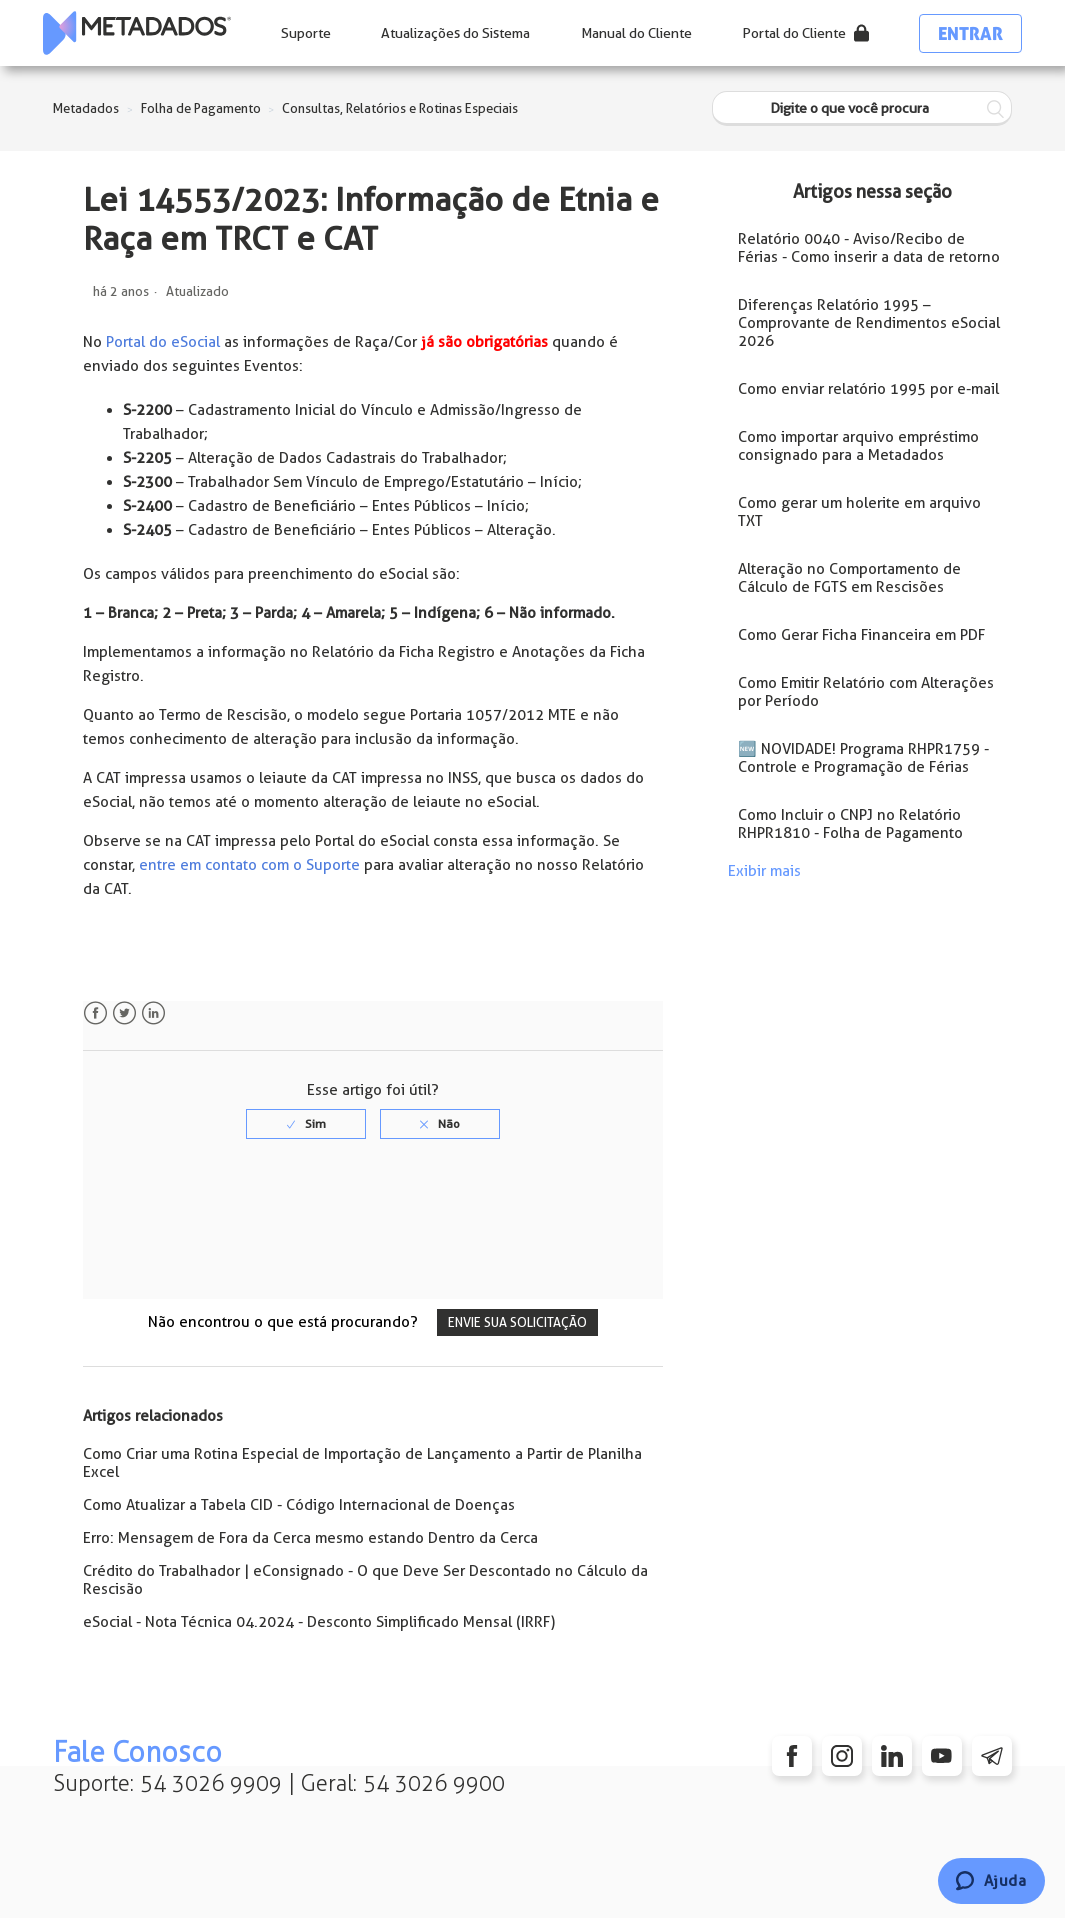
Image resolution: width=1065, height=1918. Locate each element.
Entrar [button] (970, 33)
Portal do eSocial (163, 342)
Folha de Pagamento (201, 108)
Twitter (124, 1013)
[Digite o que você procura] (862, 108)
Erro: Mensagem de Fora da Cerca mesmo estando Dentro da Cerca (310, 1538)
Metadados (86, 108)
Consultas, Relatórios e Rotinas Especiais (400, 108)
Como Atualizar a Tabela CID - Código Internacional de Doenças (299, 1505)
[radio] (306, 1124)
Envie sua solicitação (517, 1322)
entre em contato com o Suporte (249, 865)
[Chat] (991, 1881)
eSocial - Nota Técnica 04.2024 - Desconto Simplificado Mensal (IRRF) (319, 1622)
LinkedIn (153, 1013)
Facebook (95, 1013)
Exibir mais (764, 871)
